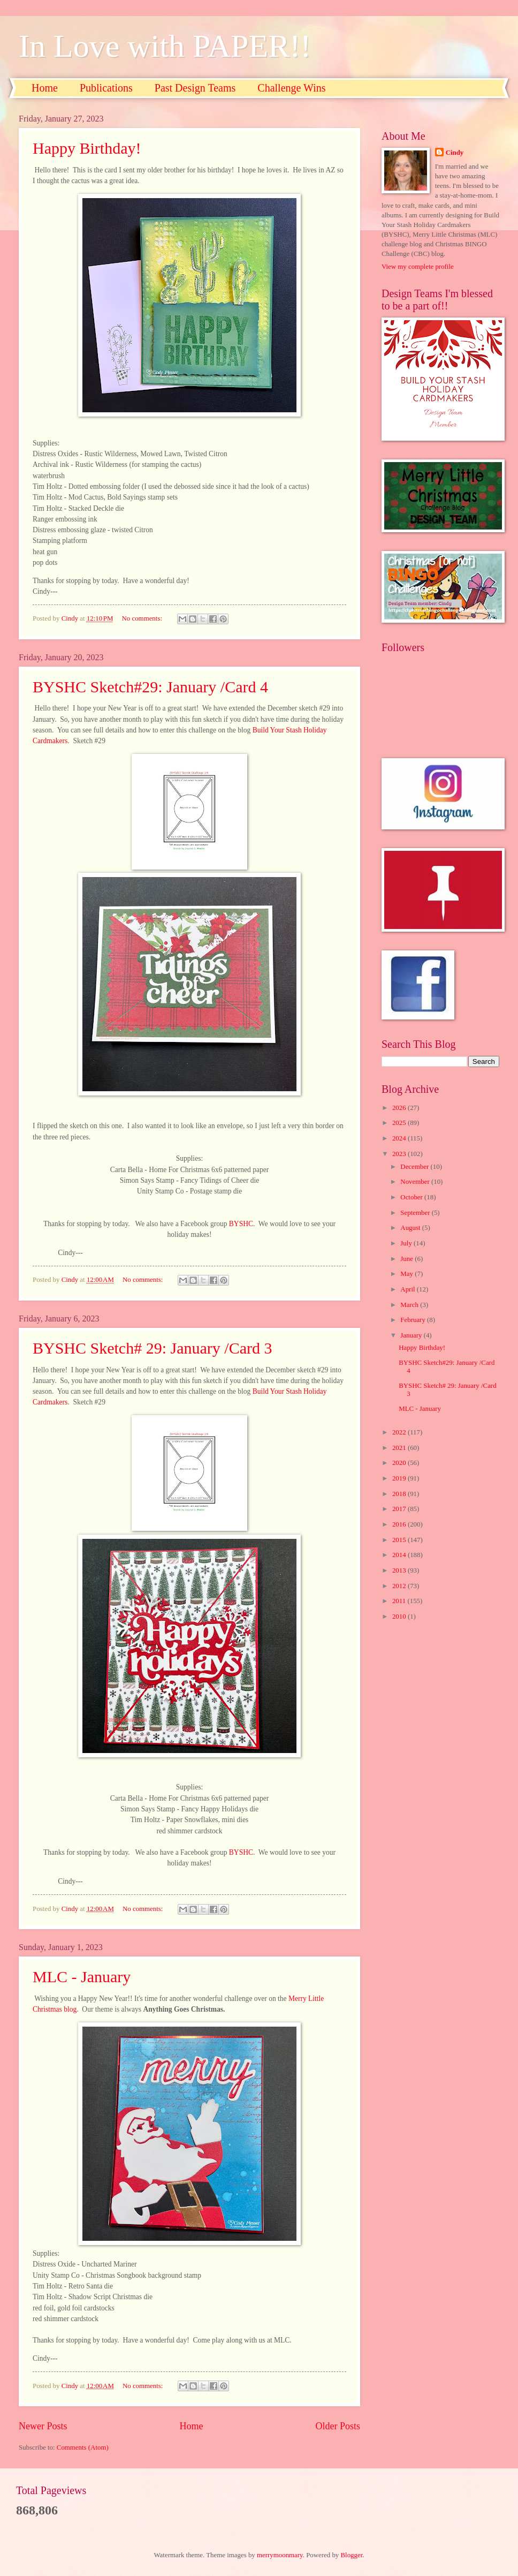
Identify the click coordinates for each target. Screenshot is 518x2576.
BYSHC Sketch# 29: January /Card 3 (152, 1348)
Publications (106, 88)
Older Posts (337, 2426)
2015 (400, 1540)
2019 (400, 1478)
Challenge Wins (291, 88)
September (415, 1213)
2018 (400, 1494)
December (415, 1166)
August (411, 1228)
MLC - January (82, 1976)
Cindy (455, 152)
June (407, 1259)
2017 (400, 1509)
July (407, 1243)
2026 (400, 1108)
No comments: (143, 618)
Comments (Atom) (83, 2447)
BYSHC (241, 1224)
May (407, 1274)
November (415, 1181)
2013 (400, 1570)
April (408, 1289)
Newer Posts (43, 2426)
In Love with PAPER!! (165, 46)
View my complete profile (418, 266)
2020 (400, 1463)
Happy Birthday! (87, 148)
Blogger (352, 2555)
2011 (400, 1601)
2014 (400, 1555)
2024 (400, 1138)
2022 (400, 1432)
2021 (400, 1448)
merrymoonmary (280, 2555)
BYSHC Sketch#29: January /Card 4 (150, 687)
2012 (400, 1586)
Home (45, 88)
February (413, 1320)
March (410, 1305)
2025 (400, 1123)
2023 (400, 1154)
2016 (400, 1524)
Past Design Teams (195, 88)
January (411, 1335)
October (412, 1197)
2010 (400, 1616)
